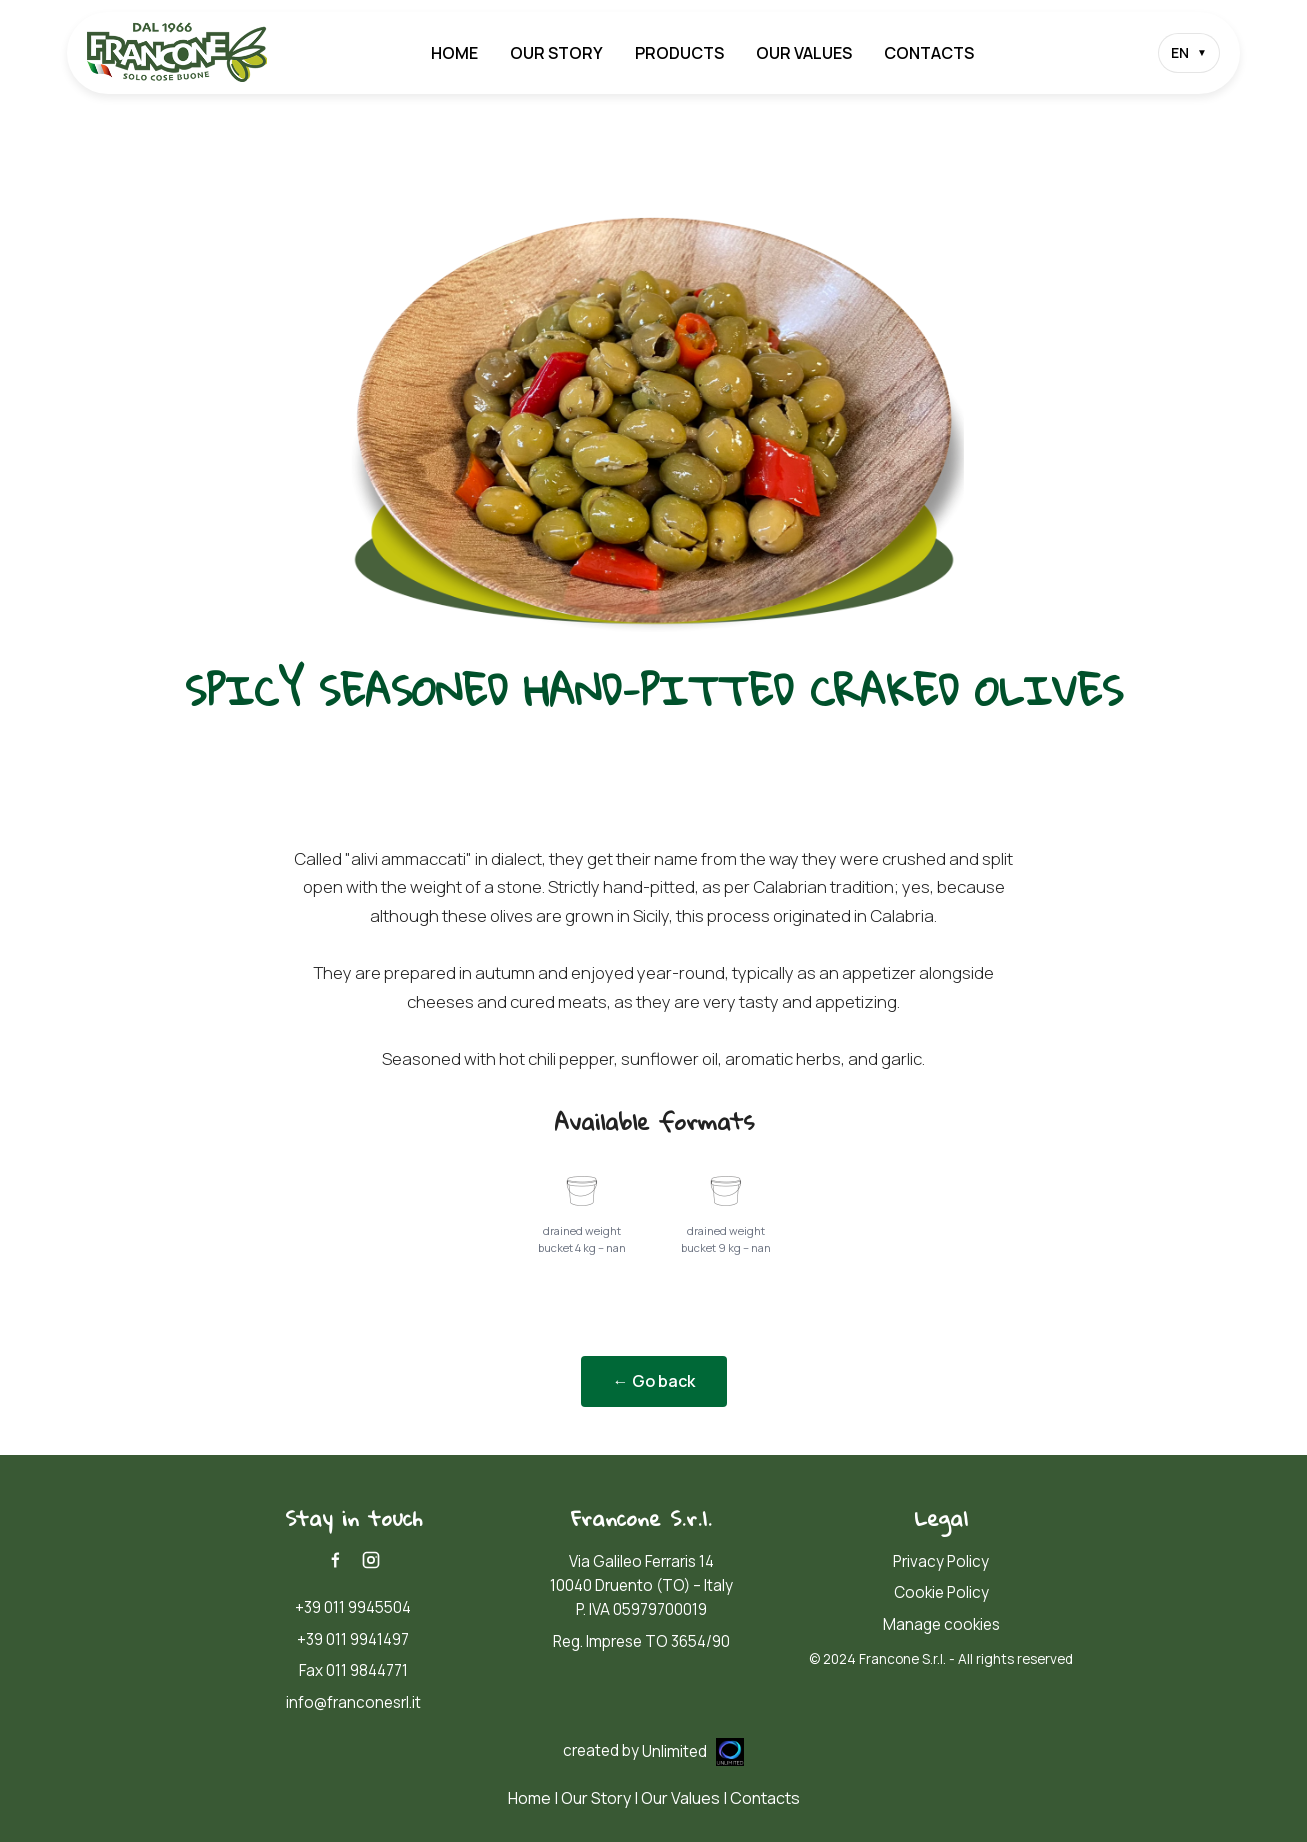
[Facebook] (335, 1560)
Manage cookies (941, 1624)
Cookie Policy (941, 1592)
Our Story (556, 53)
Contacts (929, 53)
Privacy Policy (941, 1561)
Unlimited (693, 1751)
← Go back (654, 1381)
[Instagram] (371, 1560)
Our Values (804, 53)
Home (454, 53)
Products (679, 53)
